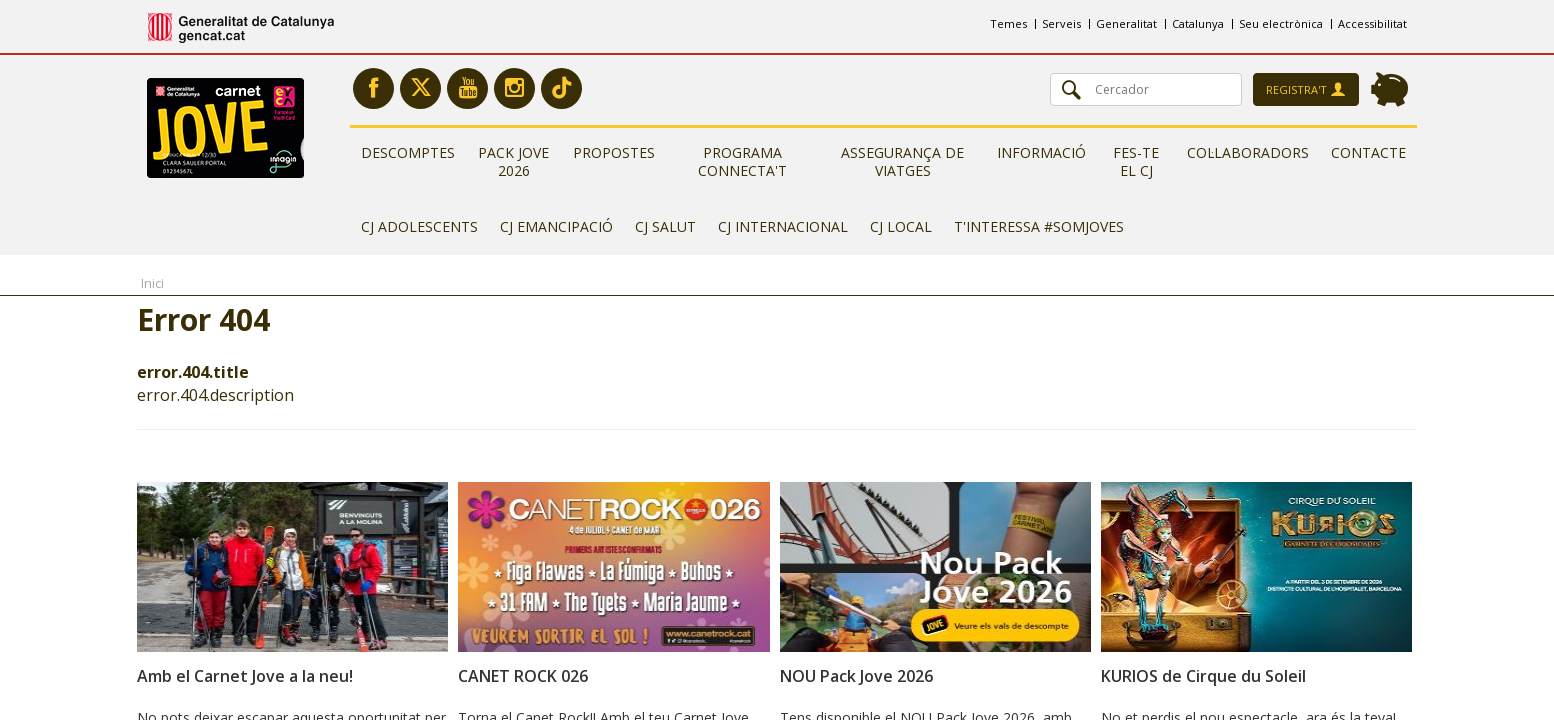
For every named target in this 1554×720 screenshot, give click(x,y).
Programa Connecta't (742, 161)
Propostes (614, 152)
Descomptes (408, 152)
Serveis (1061, 23)
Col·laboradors (1248, 152)
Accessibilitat (1372, 23)
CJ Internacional (783, 226)
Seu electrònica (1281, 23)
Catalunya (1198, 23)
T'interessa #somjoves (1039, 226)
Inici (152, 283)
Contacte (1368, 152)
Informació (1041, 152)
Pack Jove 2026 (513, 161)
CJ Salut (665, 226)
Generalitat (1126, 23)
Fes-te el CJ (1136, 161)
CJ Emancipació (556, 226)
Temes (1008, 23)
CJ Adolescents (419, 226)
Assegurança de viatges (902, 161)
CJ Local (901, 226)
